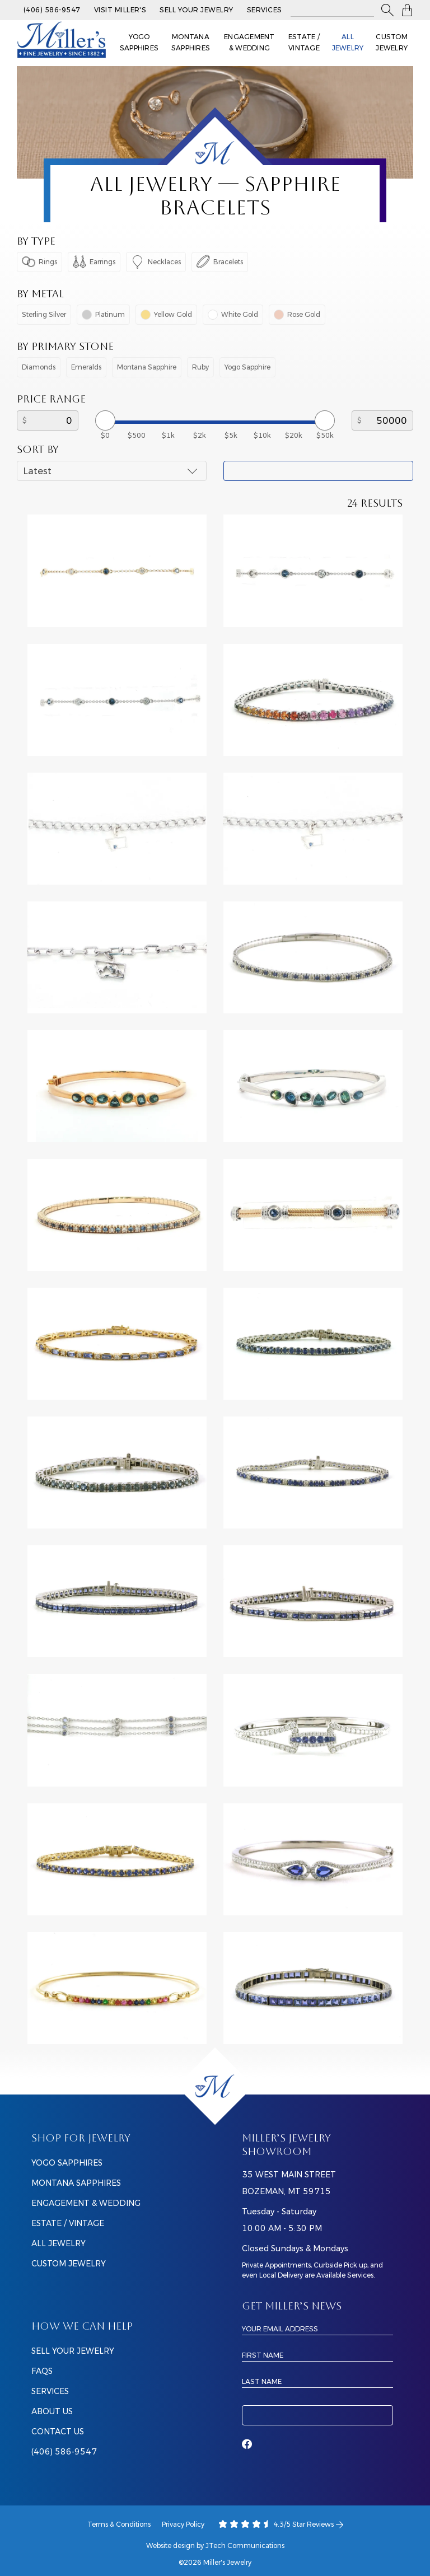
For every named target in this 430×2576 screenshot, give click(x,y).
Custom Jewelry (392, 42)
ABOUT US (52, 2411)
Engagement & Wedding (249, 42)
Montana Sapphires (190, 42)
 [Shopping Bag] (407, 10)
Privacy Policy (183, 2524)
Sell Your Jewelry (196, 10)
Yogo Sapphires (139, 42)
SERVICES (50, 2391)
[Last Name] (317, 2381)
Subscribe (317, 2415)
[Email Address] (317, 2328)
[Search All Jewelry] (332, 10)
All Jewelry (348, 42)
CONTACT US (57, 2432)
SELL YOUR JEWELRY (72, 2351)
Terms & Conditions (119, 2524)
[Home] (215, 2086)
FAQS (42, 2371)
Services (264, 10)
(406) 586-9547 (52, 10)
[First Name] (317, 2355)
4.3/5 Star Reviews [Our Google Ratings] (281, 2524)
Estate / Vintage (304, 42)
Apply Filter (318, 471)
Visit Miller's (120, 10)
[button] (387, 10)
